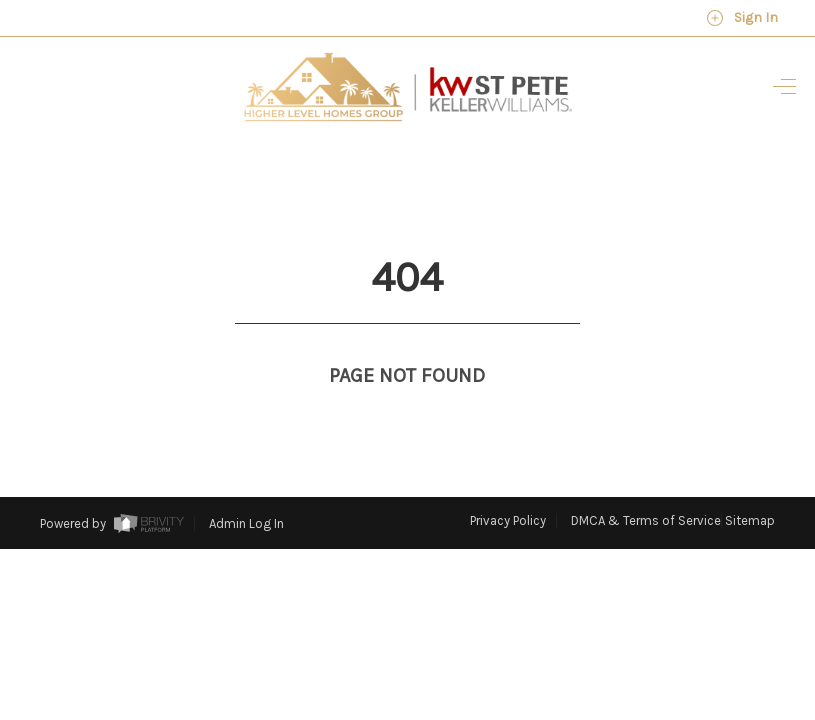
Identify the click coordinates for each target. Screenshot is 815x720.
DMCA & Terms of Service (646, 483)
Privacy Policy (508, 483)
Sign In (742, 18)
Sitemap (750, 483)
